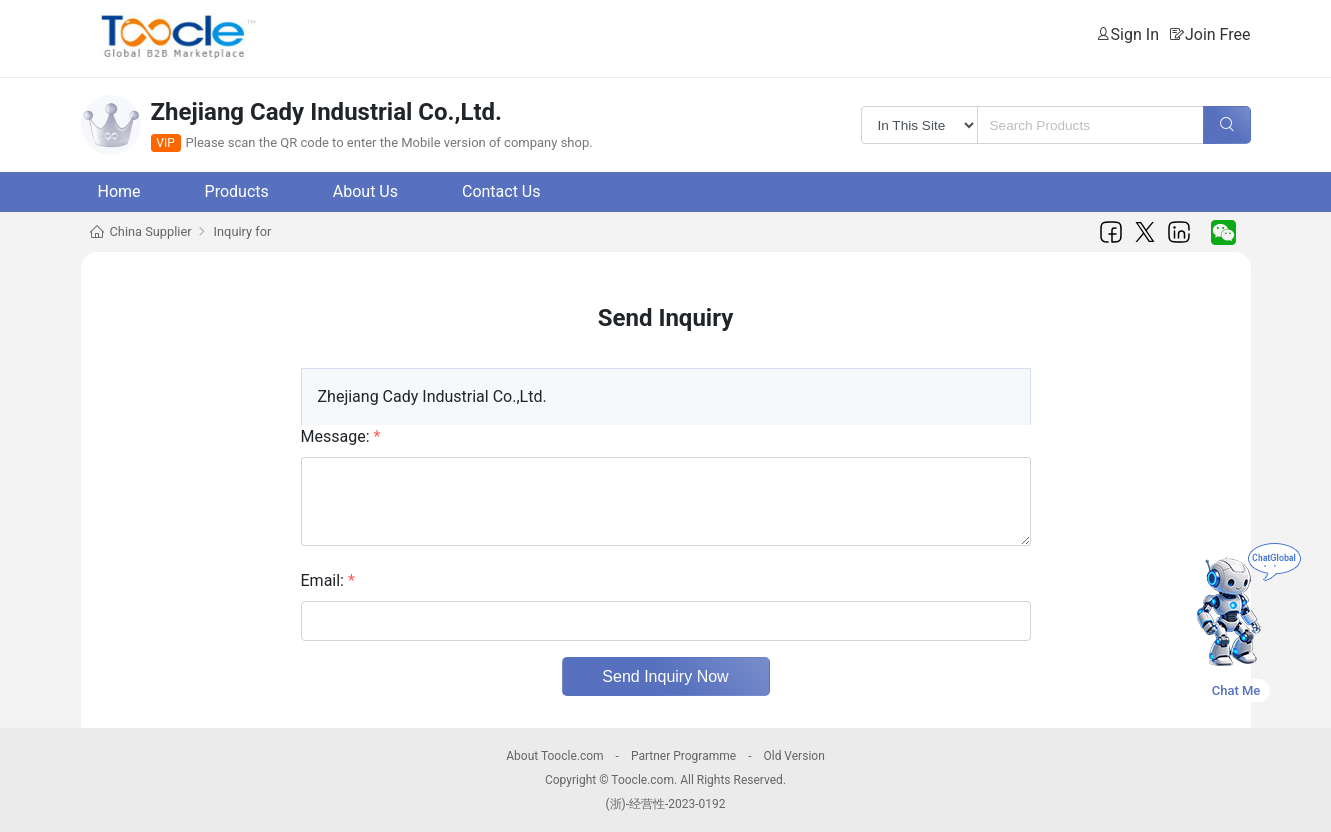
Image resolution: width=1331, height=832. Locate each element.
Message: (341, 436)
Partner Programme (683, 756)
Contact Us (501, 191)
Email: (328, 580)
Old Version (793, 756)
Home (119, 191)
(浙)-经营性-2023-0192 (665, 804)
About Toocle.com (554, 756)
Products (237, 191)
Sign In (1135, 34)
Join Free (1218, 34)
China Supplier (151, 231)
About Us (365, 191)
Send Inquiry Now (665, 676)
